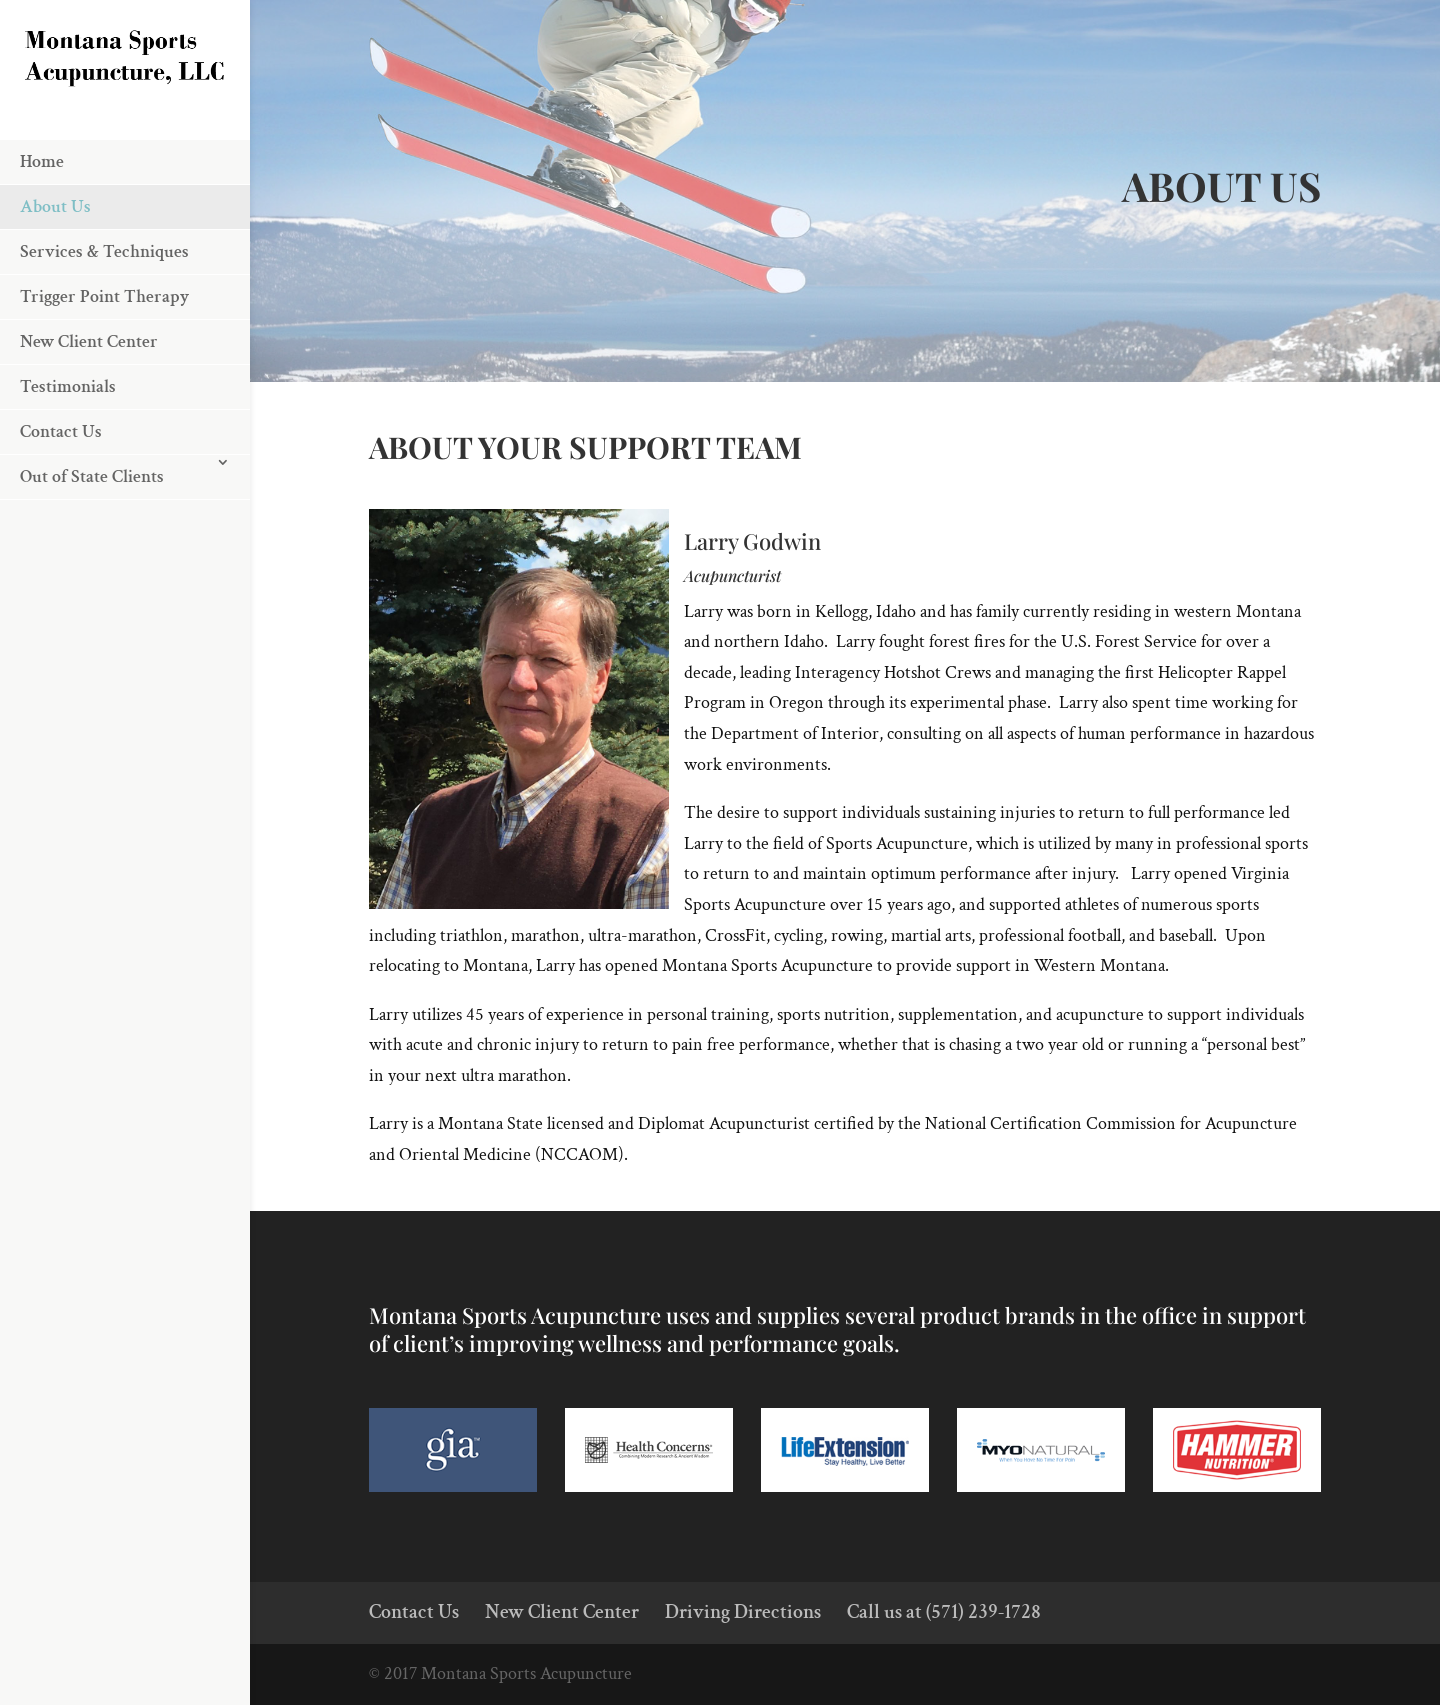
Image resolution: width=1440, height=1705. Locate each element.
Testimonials (68, 445)
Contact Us (61, 490)
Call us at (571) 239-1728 (944, 1612)
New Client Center (89, 400)
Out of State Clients (92, 535)
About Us (55, 265)
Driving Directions (743, 1612)
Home (42, 220)
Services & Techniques (104, 310)
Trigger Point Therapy (104, 355)
